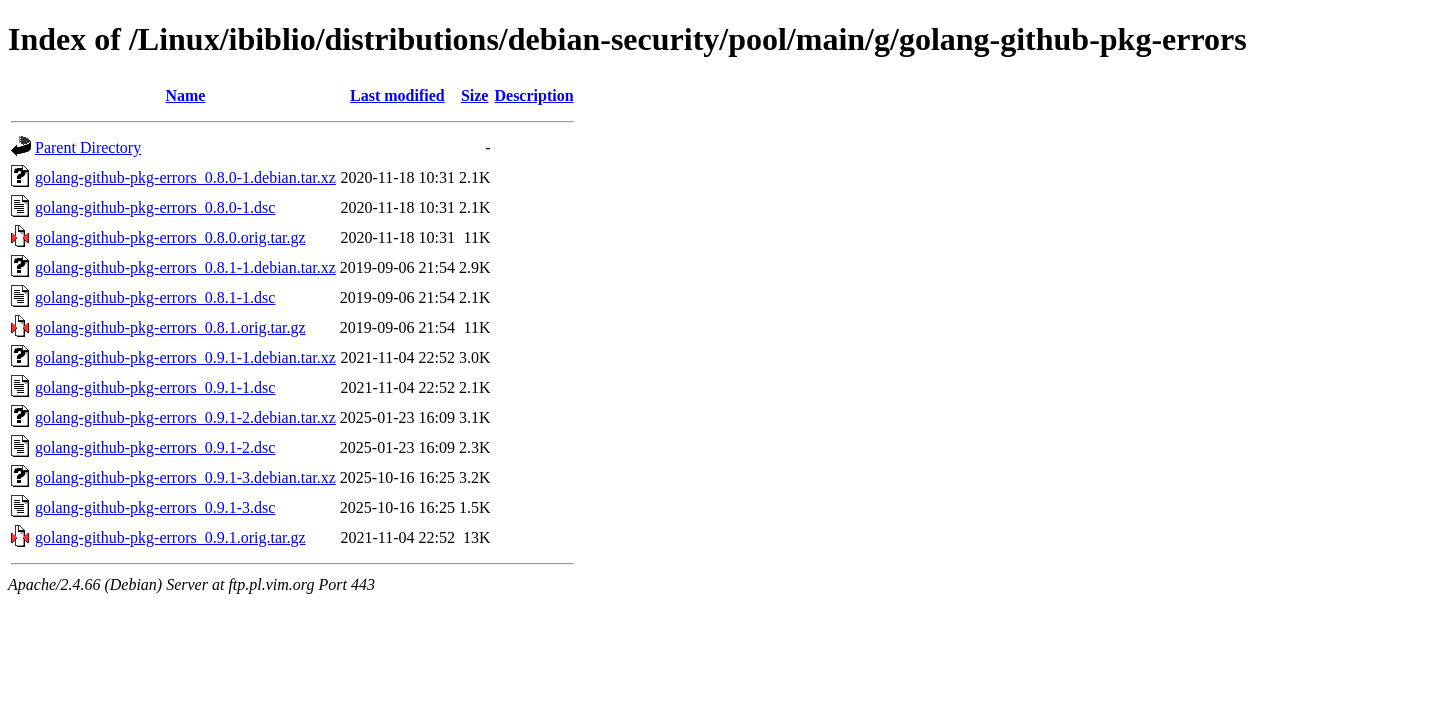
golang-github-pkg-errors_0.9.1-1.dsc (155, 387)
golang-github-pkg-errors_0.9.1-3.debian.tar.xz (185, 477)
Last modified (397, 95)
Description (533, 95)
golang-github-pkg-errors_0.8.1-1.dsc (155, 297)
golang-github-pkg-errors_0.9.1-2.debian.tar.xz (185, 417)
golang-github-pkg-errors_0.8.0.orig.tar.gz (170, 237)
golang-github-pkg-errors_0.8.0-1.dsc (155, 207)
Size (475, 95)
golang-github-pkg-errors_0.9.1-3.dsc (155, 507)
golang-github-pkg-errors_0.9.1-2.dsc (155, 447)
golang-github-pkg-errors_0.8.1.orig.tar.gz (170, 327)
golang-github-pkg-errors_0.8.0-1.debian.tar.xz (185, 177)
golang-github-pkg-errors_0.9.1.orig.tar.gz (170, 537)
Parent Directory (88, 147)
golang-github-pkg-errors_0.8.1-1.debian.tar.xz (185, 267)
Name (185, 95)
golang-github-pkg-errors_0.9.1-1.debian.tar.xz (185, 357)
